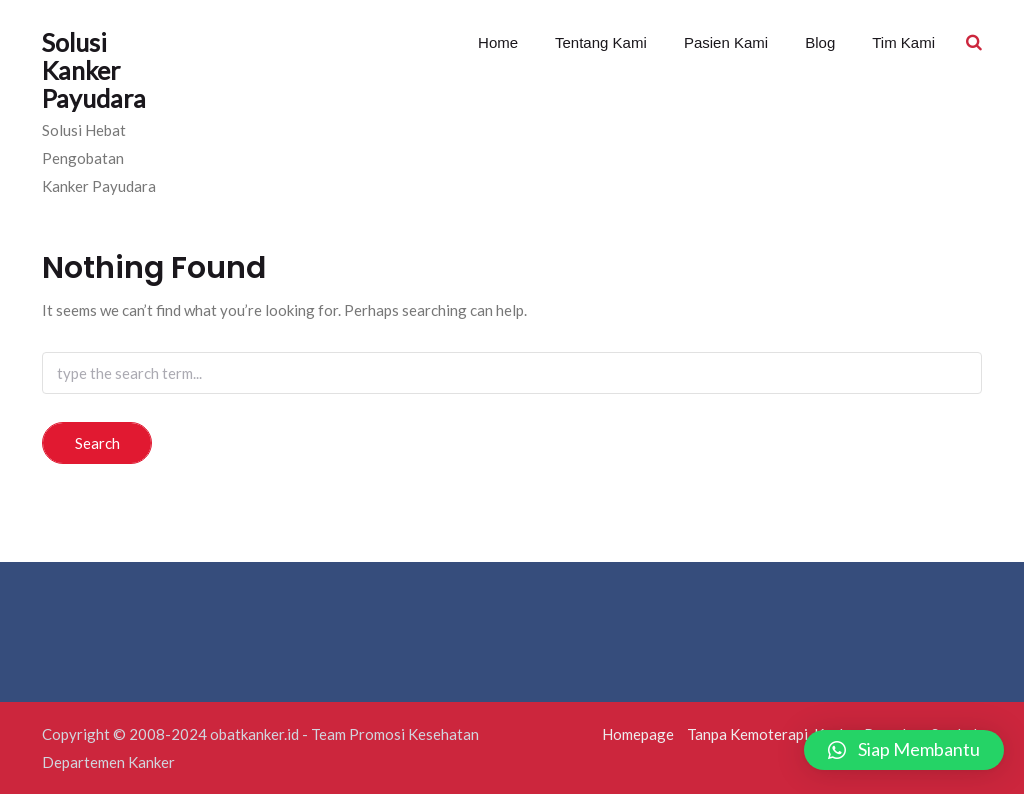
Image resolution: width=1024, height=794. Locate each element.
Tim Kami (901, 42)
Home (498, 42)
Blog (818, 42)
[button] (904, 750)
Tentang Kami (599, 42)
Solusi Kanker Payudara (94, 70)
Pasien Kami (724, 42)
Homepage (638, 734)
